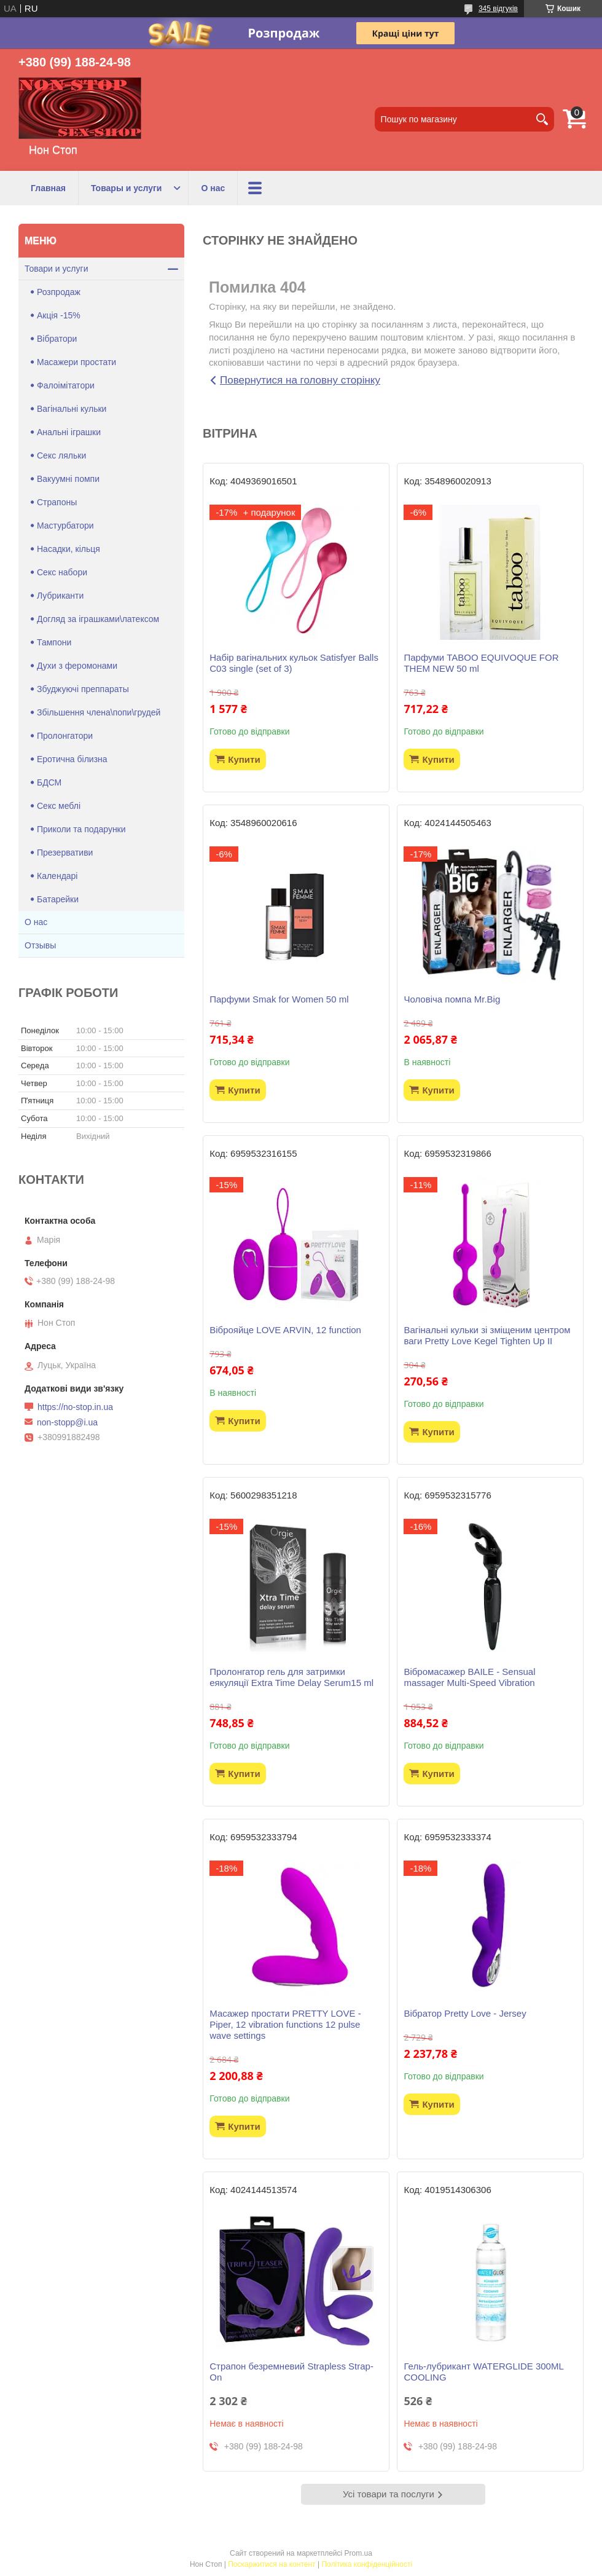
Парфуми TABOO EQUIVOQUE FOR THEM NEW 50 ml (481, 663)
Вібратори (57, 339)
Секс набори (62, 572)
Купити (244, 759)
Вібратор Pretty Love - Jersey (465, 2013)
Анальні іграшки (69, 432)
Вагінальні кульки (71, 409)
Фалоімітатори (66, 385)
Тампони (54, 642)
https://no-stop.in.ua (75, 1407)
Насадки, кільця (68, 549)
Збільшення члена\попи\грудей (98, 712)
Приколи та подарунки (81, 829)
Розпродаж (58, 292)
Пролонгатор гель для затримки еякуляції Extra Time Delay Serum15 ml (291, 1677)
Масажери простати (76, 362)
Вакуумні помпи (68, 479)
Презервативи (65, 852)
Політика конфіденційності (366, 2564)
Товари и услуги (56, 269)
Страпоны (57, 502)
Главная (48, 188)
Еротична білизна (72, 759)
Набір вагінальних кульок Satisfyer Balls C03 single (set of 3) (293, 663)
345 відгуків (498, 8)
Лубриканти (60, 596)
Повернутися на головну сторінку (300, 380)
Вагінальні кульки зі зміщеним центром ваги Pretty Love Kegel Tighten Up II (487, 1335)
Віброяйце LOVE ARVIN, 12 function (285, 1330)
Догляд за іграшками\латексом (98, 619)
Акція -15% (58, 315)
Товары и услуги (126, 188)
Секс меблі (58, 806)
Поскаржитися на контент (271, 2564)
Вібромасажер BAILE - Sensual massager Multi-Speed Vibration (469, 1677)
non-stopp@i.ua (67, 1422)
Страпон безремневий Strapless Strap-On (291, 2371)
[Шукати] (542, 119)
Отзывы (40, 945)
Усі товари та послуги (388, 2494)
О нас (213, 188)
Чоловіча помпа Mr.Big (452, 999)
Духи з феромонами (77, 666)
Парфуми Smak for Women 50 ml (278, 999)
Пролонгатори (65, 736)
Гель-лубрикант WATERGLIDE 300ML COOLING (483, 2371)
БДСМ (49, 782)
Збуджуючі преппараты (83, 689)
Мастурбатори (65, 525)
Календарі (57, 876)
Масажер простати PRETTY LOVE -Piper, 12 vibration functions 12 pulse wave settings (285, 2024)
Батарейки (58, 899)
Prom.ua (358, 2553)
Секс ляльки (61, 455)
